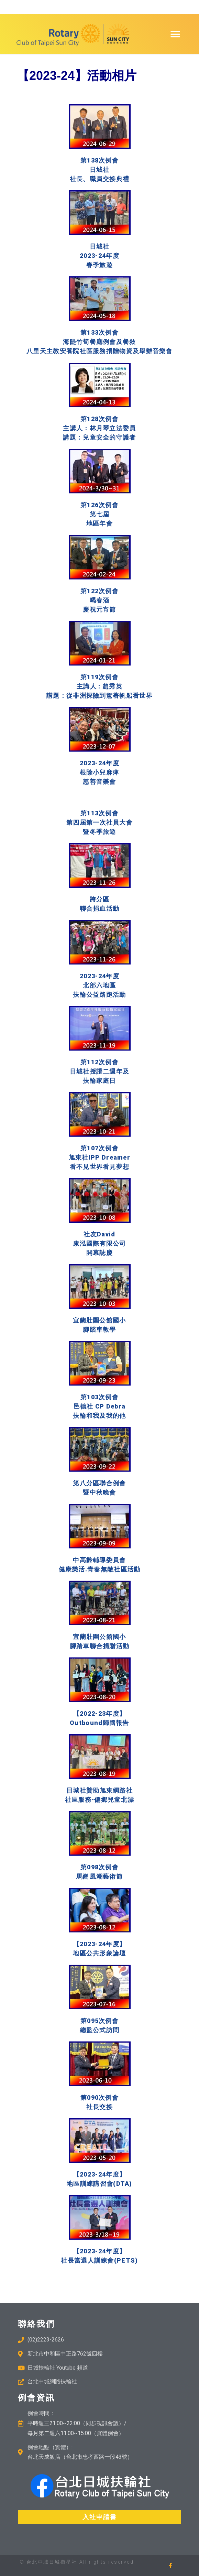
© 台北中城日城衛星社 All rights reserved (77, 2562)
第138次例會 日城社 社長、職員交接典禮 (100, 169)
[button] (175, 34)
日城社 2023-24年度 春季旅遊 (99, 255)
